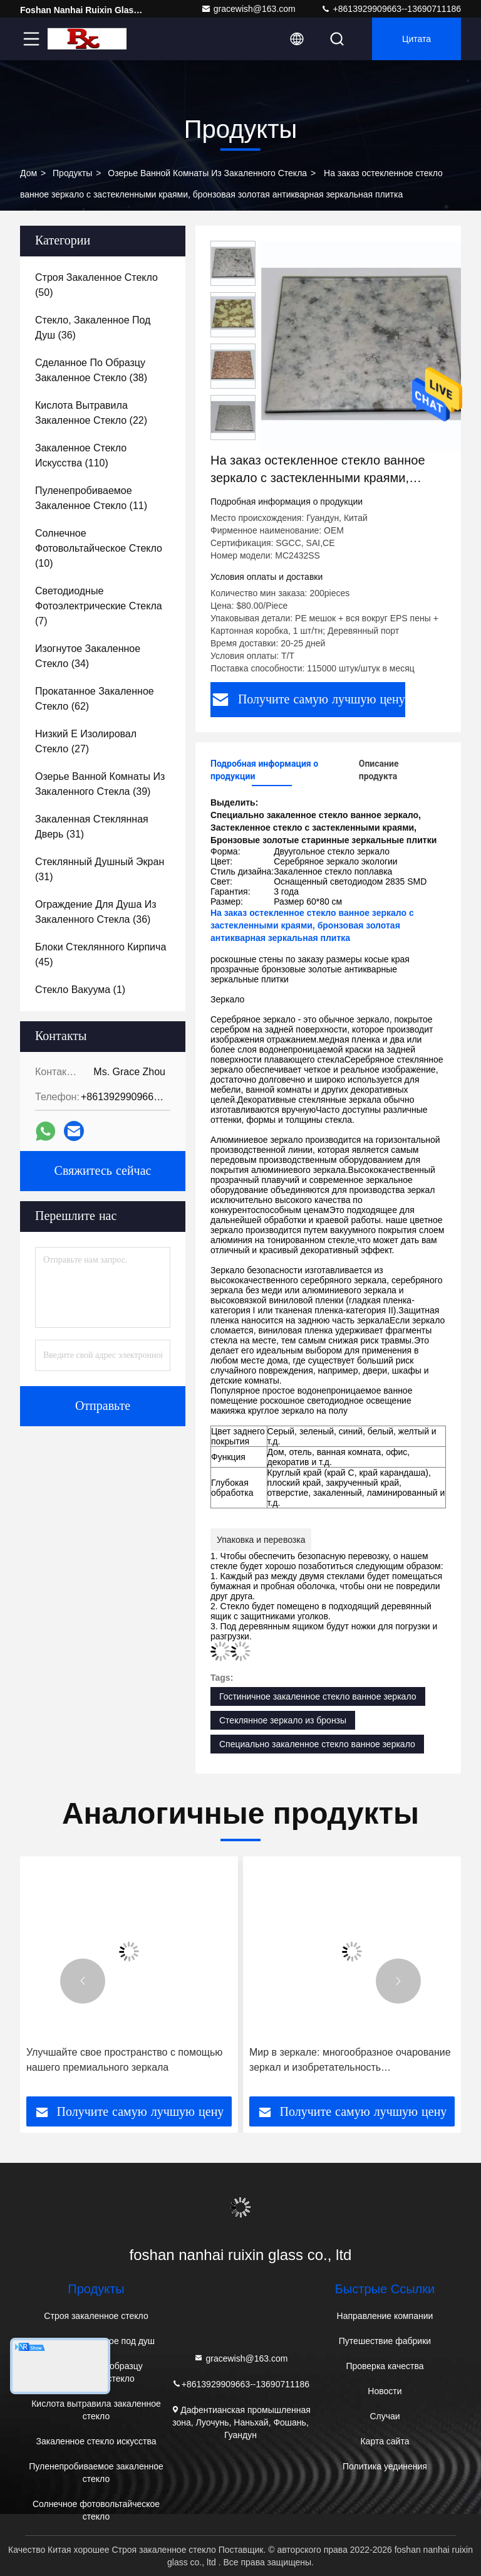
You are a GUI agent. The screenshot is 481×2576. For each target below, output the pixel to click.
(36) (92, 327)
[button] (82, 1981)
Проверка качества (384, 2366)
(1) (80, 989)
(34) (87, 656)
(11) (91, 498)
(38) (91, 370)
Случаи (385, 2416)
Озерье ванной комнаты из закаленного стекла (207, 173)
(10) (98, 548)
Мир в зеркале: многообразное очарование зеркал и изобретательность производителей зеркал (350, 2061)
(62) (94, 699)
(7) (98, 606)
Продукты (72, 173)
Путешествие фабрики (385, 2341)
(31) (91, 826)
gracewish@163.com (248, 9)
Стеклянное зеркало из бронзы (282, 1720)
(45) (100, 954)
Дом (28, 173)
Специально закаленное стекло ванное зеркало (317, 1744)
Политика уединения (385, 2466)
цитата (416, 39)
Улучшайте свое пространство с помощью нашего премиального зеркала (124, 2060)
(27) (86, 741)
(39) (100, 784)
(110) (81, 455)
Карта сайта (384, 2441)
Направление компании (385, 2316)
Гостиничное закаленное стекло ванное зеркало (317, 1696)
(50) (96, 285)
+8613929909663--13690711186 (391, 9)
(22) (91, 413)
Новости (384, 2391)
